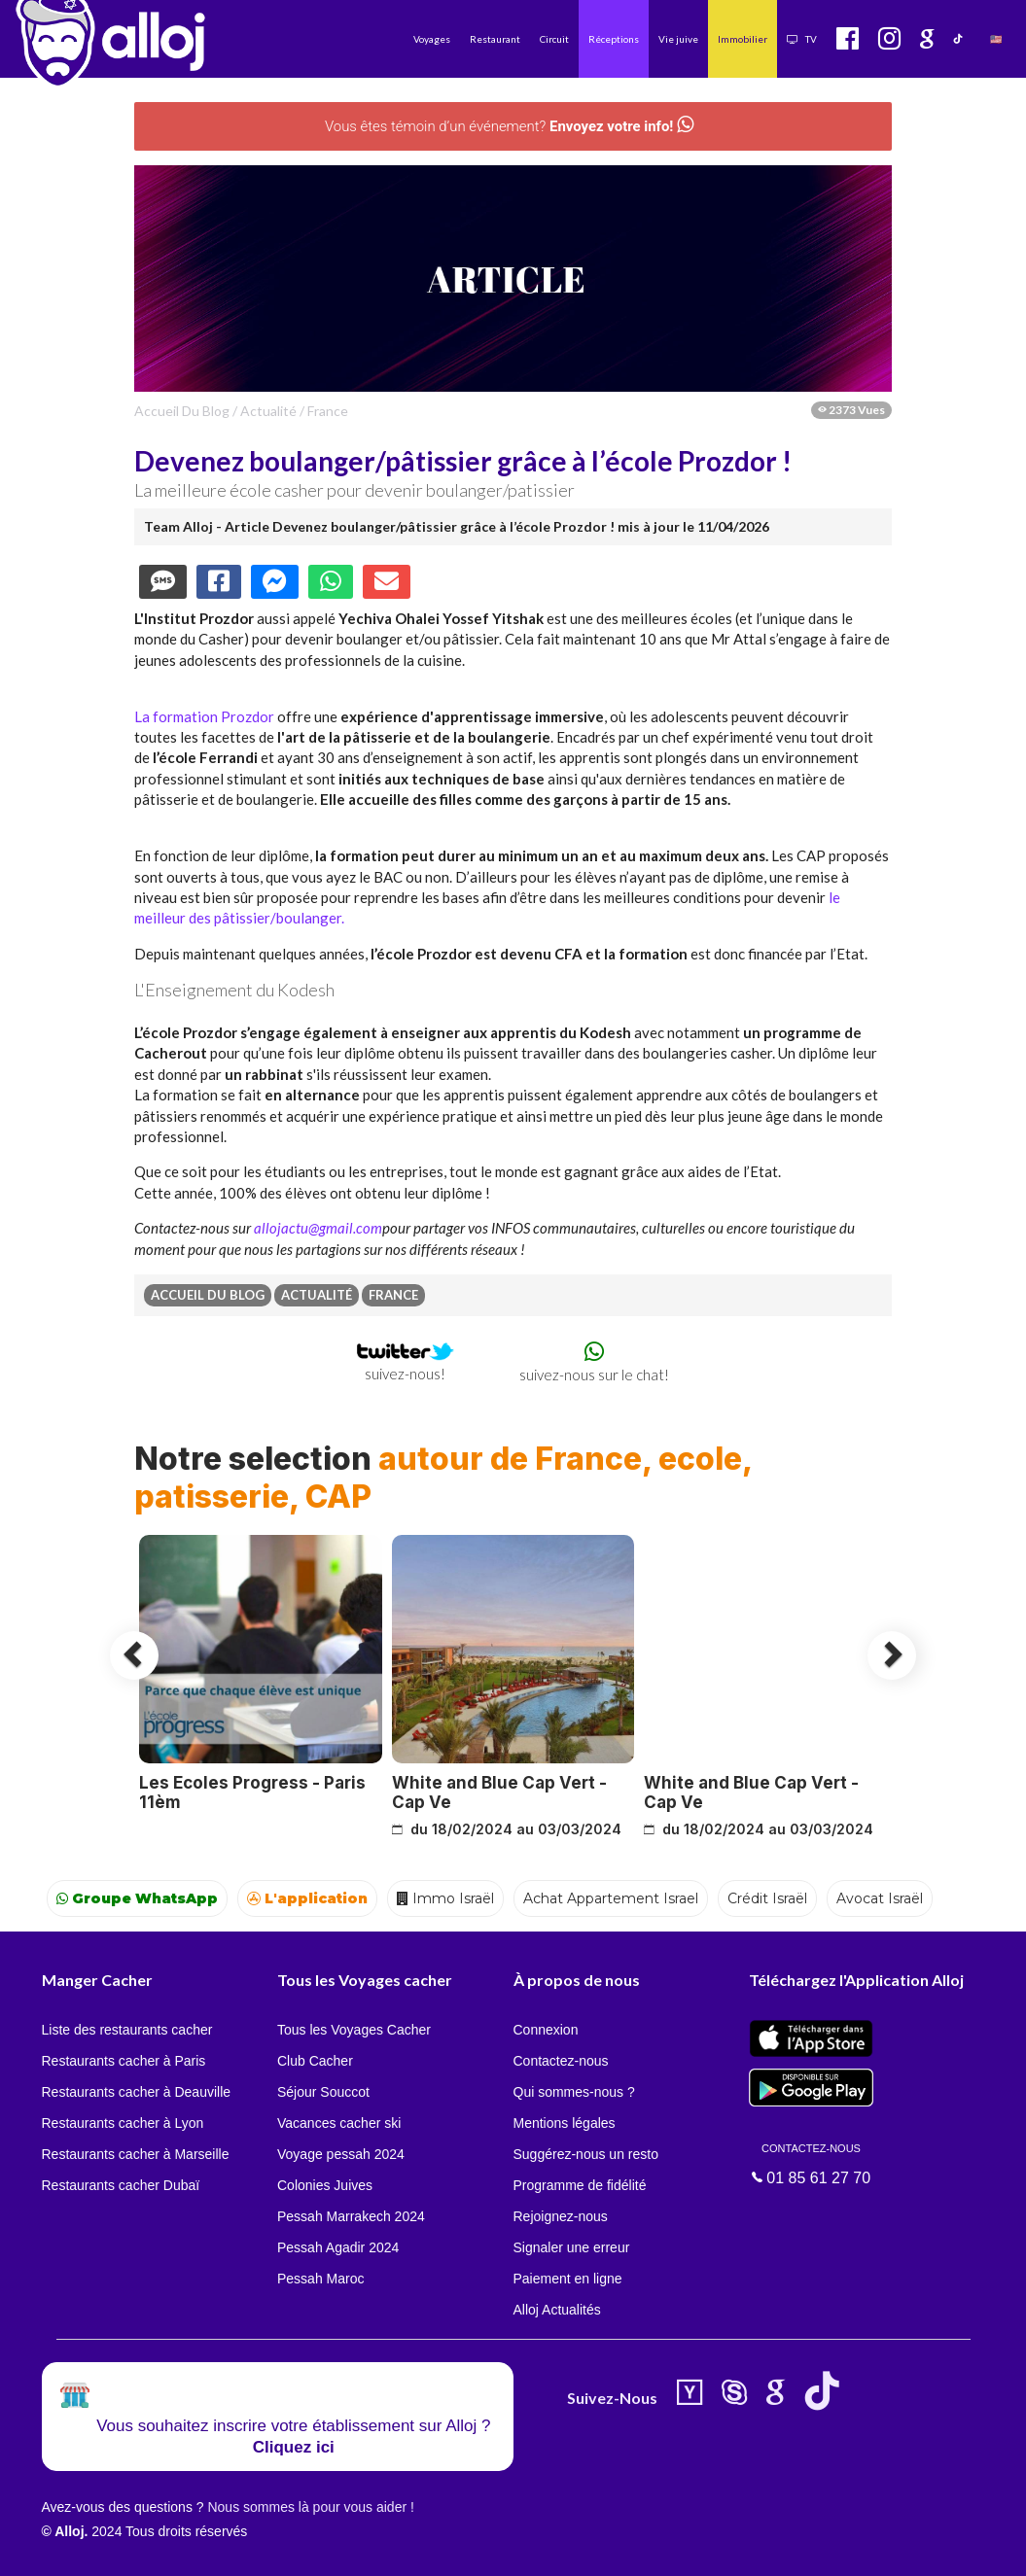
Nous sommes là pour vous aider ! (310, 2507)
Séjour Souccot (323, 2092)
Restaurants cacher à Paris (124, 2061)
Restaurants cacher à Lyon (123, 2123)
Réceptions (613, 39)
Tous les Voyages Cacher (354, 2029)
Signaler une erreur (571, 2247)
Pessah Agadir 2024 (338, 2247)
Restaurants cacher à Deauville (136, 2092)
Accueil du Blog (182, 410)
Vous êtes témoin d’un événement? (509, 126)
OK (428, 2548)
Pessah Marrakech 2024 (351, 2216)
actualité (268, 410)
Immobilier (742, 39)
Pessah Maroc (320, 2278)
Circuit (554, 39)
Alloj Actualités (557, 2309)
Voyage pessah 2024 (341, 2154)
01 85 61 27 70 (811, 2162)
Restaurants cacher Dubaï (121, 2185)
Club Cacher (315, 2061)
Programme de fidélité (580, 2185)
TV (802, 39)
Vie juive (678, 39)
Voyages (431, 39)
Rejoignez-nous (560, 2216)
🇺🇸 (996, 39)
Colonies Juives (324, 2185)
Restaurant (495, 39)
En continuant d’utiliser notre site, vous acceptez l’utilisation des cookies (208, 2547)
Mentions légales (564, 2123)
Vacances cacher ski (339, 2123)
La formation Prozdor (204, 716)
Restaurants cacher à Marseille (136, 2154)
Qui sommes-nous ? (574, 2092)
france (327, 410)
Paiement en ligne (567, 2278)
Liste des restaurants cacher (127, 2029)
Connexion (546, 2029)
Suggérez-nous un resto (585, 2154)
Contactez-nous (561, 2061)
